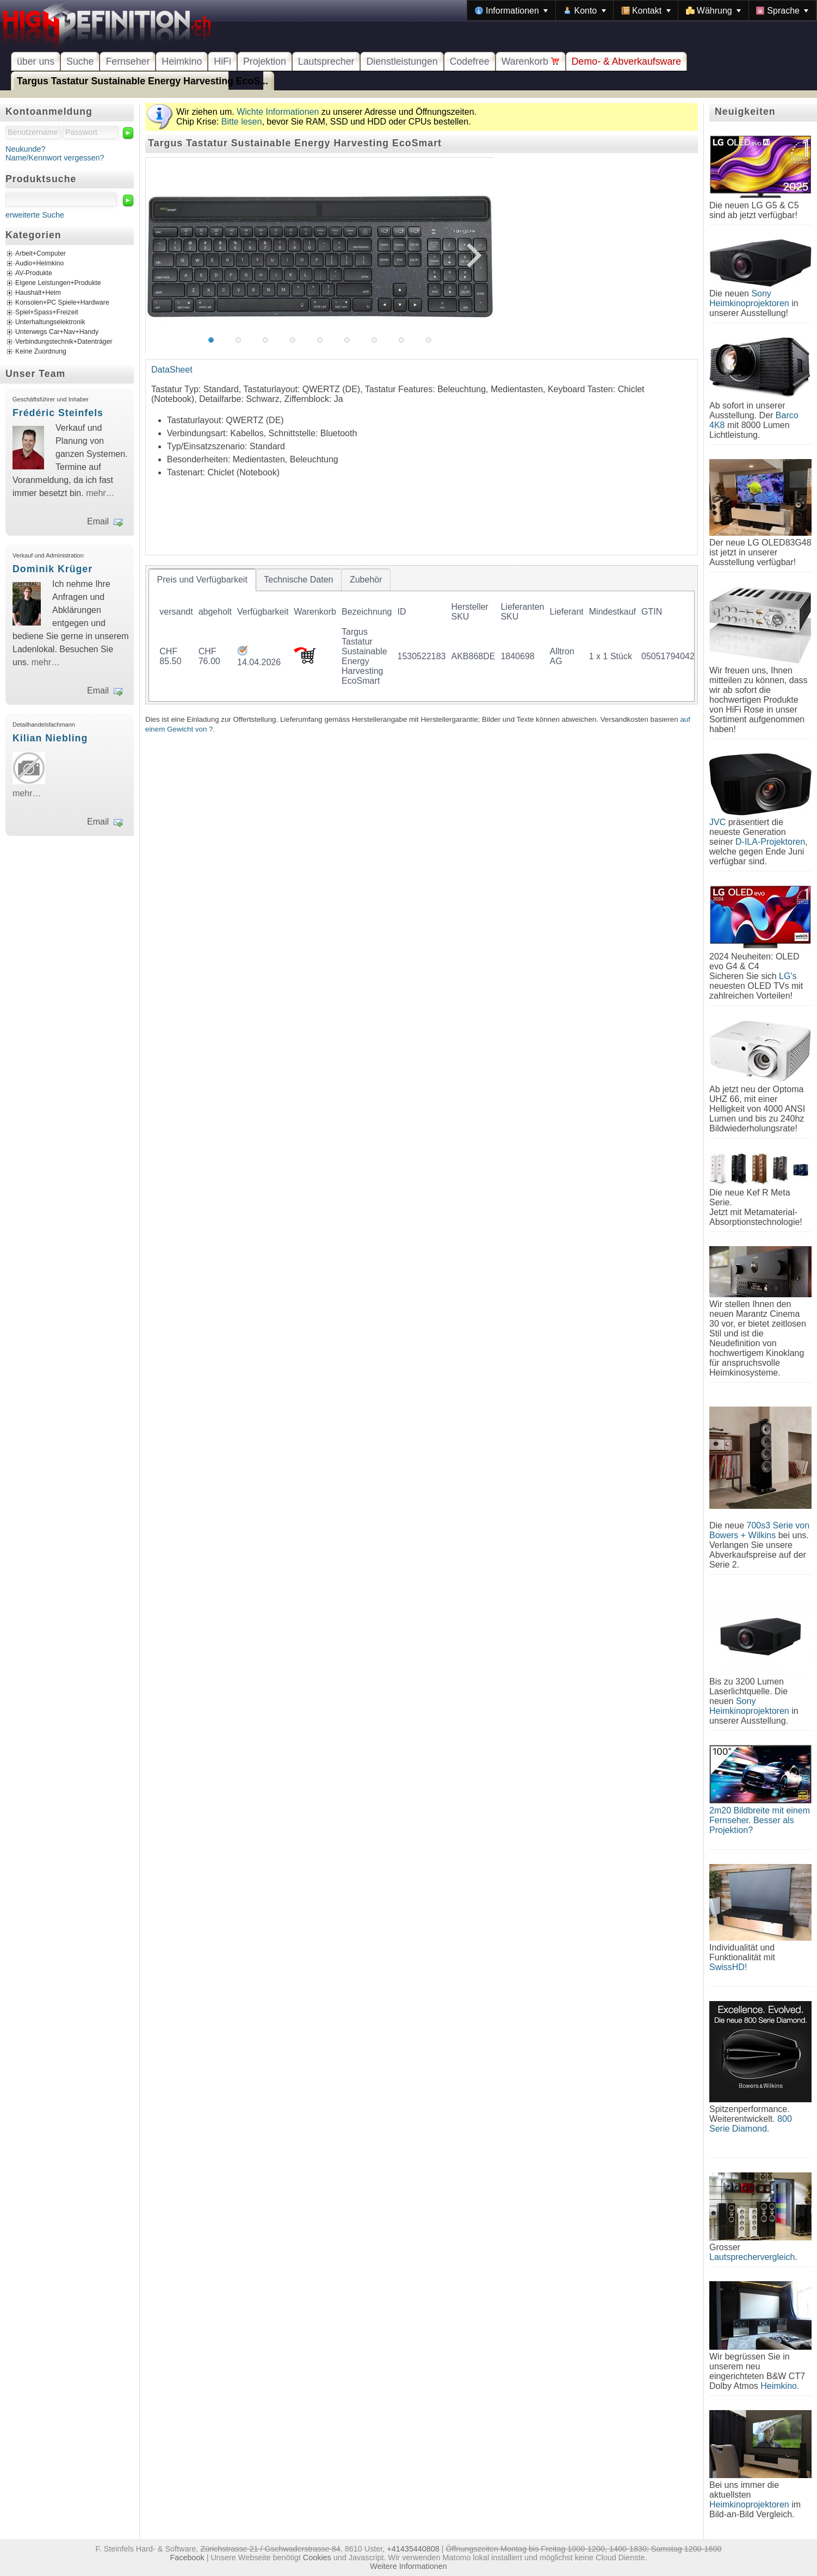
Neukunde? (25, 149)
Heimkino (182, 61)
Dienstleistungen (401, 61)
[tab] (202, 579)
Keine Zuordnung (40, 352)
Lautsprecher (326, 61)
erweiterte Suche (34, 214)
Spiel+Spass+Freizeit (46, 313)
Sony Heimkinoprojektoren (749, 298)
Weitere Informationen (408, 2566)
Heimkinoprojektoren (749, 2504)
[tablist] (421, 634)
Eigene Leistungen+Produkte (58, 283)
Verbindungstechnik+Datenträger (64, 342)
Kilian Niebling (50, 738)
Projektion (264, 61)
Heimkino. (779, 2386)
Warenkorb (531, 61)
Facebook (187, 2557)
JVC (717, 822)
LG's (787, 976)
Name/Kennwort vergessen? (54, 157)
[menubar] (642, 10)
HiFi (222, 61)
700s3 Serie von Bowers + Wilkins (759, 1530)
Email (98, 521)
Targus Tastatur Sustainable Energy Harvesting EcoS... (142, 81)
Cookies (317, 2557)
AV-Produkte (33, 273)
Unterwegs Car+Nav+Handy (56, 332)
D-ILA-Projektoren (770, 841)
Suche (80, 61)
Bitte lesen (241, 121)
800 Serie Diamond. (750, 2123)
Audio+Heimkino (39, 264)
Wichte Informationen (278, 111)
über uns (35, 61)
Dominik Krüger (52, 569)
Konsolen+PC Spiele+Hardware (62, 303)
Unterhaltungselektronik (50, 322)
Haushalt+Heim (38, 293)
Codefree (470, 61)
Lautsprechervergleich (752, 2257)
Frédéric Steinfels (58, 412)
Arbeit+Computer (40, 254)
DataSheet (172, 369)
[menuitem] (511, 10)
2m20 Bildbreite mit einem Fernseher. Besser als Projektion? (759, 1820)
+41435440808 (413, 2548)
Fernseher (128, 61)
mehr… (100, 493)
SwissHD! (728, 1967)
